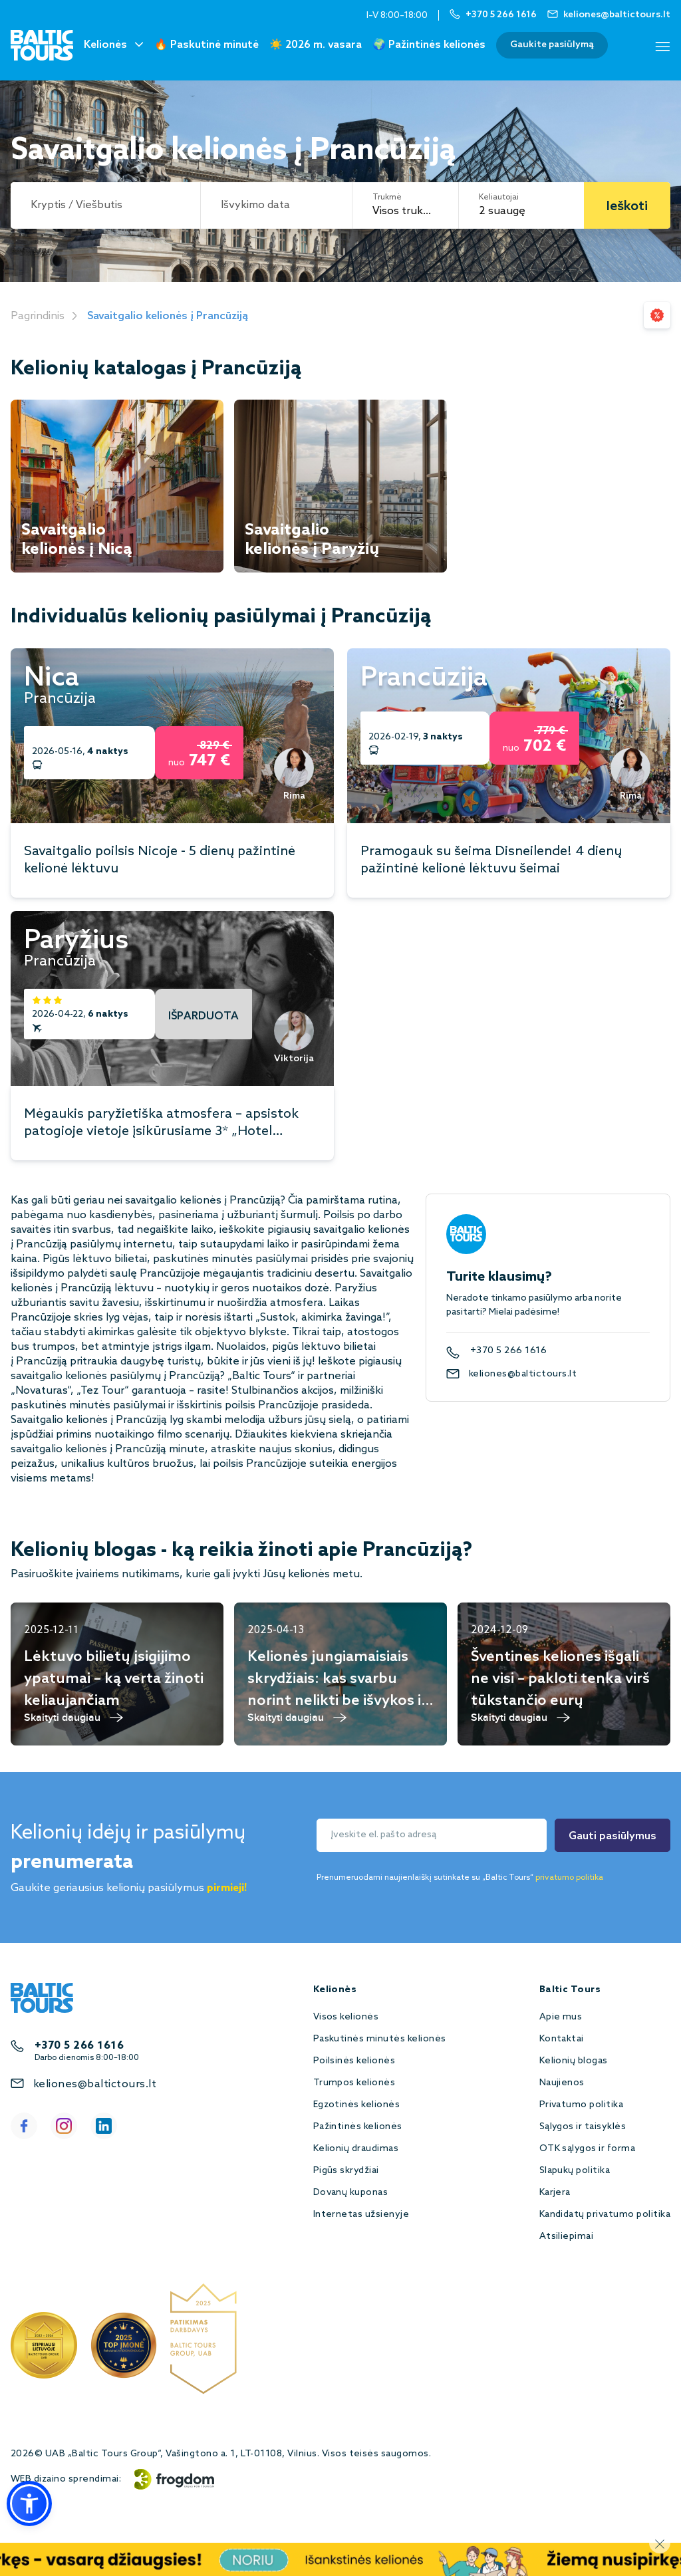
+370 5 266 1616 (508, 1351)
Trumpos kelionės (354, 2083)
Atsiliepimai (566, 2236)
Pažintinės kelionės (357, 2126)
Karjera (555, 2192)
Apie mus (561, 2017)
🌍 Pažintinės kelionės (428, 45)
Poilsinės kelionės (354, 2061)
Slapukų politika (575, 2170)
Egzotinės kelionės (356, 2105)
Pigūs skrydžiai (346, 2170)
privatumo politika (569, 1877)
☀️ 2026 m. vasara (315, 45)
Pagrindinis (38, 316)
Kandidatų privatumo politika (604, 2214)
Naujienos (562, 2083)
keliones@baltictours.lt (523, 1374)
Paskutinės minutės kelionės (379, 2039)
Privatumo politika (581, 2105)
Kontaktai (561, 2039)
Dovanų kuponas (350, 2192)
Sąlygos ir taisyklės (582, 2126)
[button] (29, 2503)
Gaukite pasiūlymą (552, 45)
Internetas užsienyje (361, 2214)
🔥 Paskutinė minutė (206, 45)
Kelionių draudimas (356, 2148)
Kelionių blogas (573, 2061)
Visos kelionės (346, 2017)
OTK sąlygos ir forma (587, 2148)
